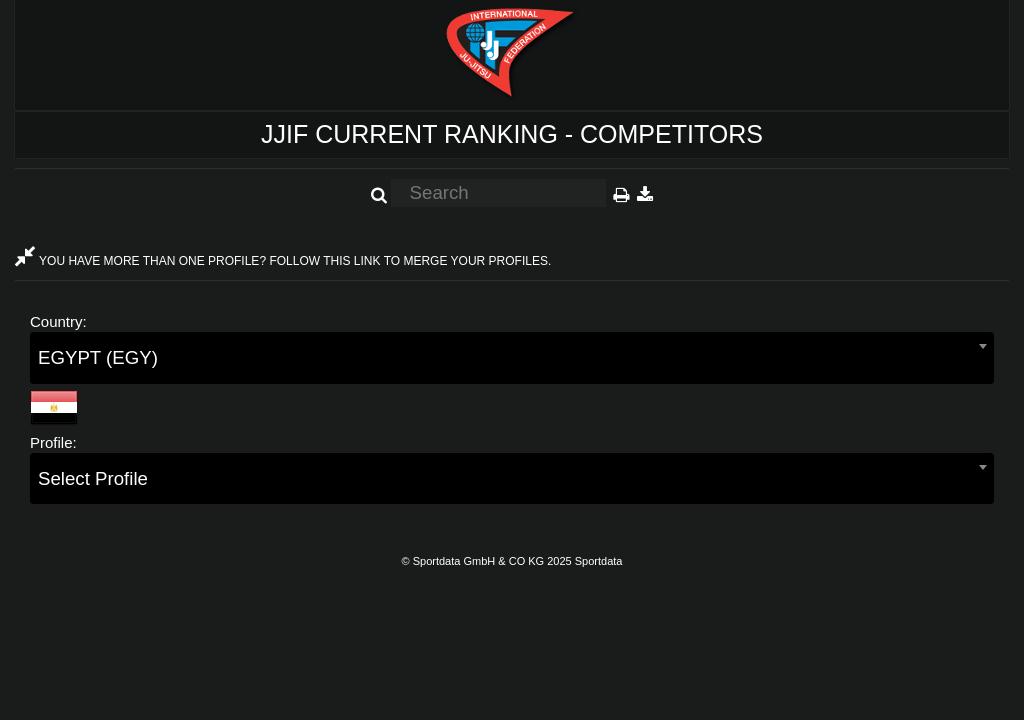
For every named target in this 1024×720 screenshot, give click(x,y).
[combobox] (512, 357)
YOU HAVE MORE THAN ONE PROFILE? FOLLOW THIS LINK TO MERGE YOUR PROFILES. (283, 261)
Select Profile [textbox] (93, 478)
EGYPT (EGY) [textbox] (98, 357)
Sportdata (599, 561)
